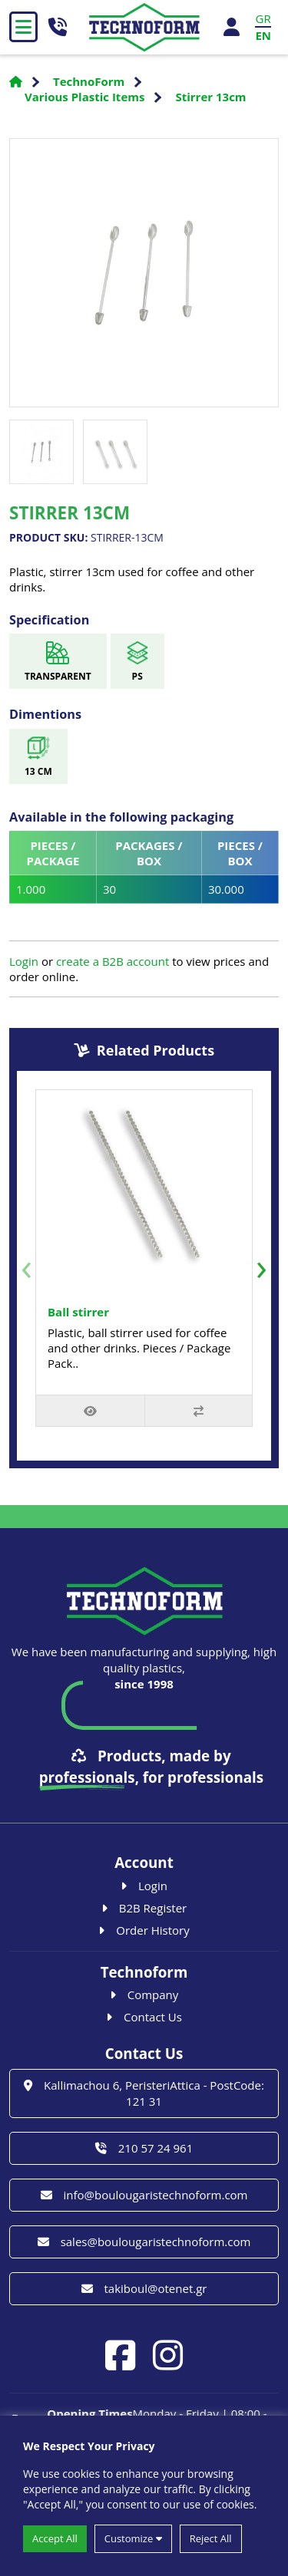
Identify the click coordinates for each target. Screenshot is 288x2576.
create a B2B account (112, 961)
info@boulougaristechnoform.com (144, 2194)
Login (23, 961)
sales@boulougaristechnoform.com (144, 2241)
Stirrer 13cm (210, 96)
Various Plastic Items (84, 96)
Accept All (55, 2538)
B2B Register (144, 1908)
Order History (143, 1930)
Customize (133, 2538)
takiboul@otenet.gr (144, 2288)
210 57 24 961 (144, 2148)
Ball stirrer (78, 1311)
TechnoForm (88, 81)
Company (144, 1994)
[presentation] (26, 1266)
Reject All (211, 2538)
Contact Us (144, 2016)
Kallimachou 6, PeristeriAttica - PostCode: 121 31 (144, 2093)
